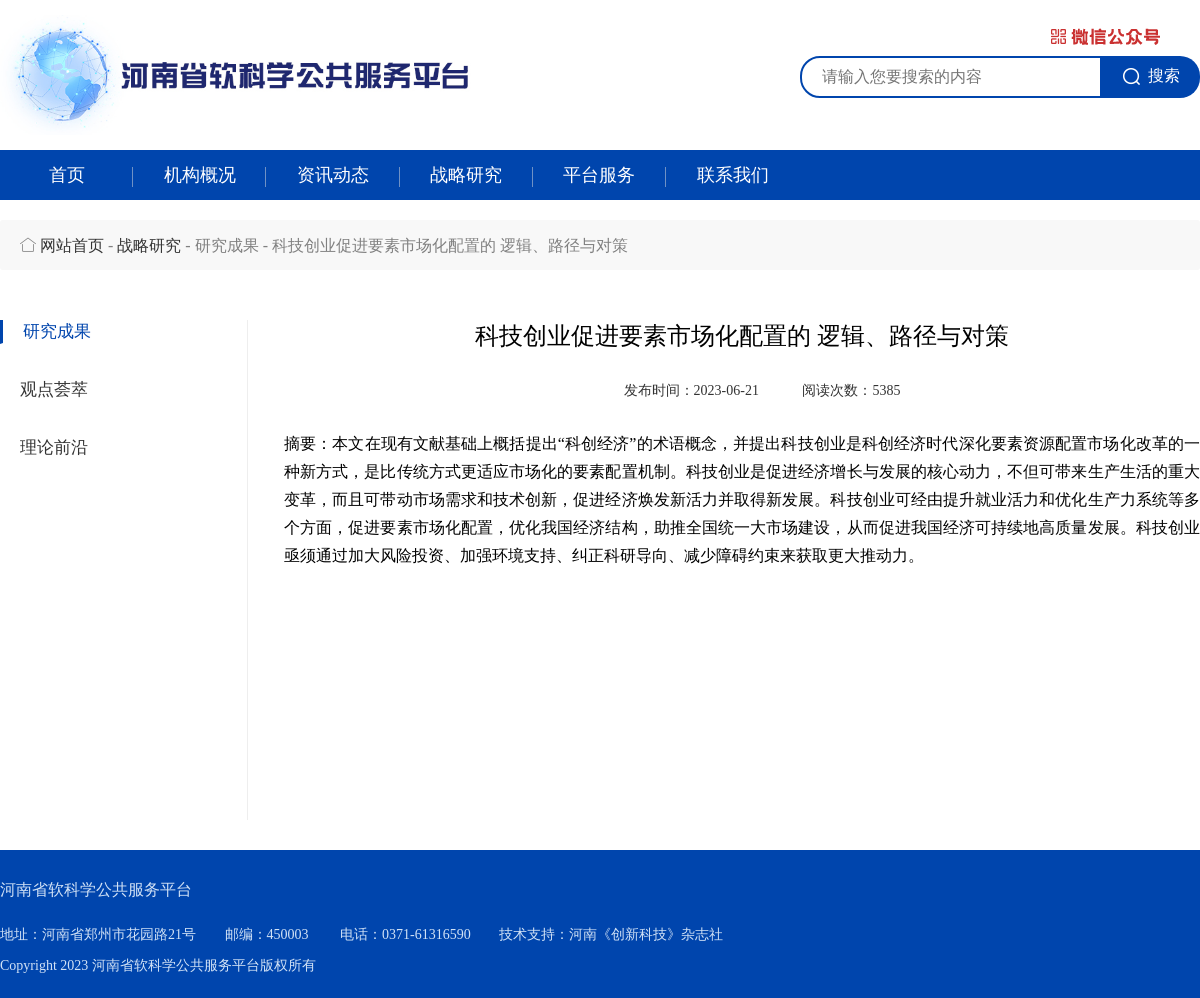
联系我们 (733, 175)
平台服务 (599, 175)
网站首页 (72, 245)
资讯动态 (333, 175)
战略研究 (466, 175)
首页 (67, 175)
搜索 (1151, 76)
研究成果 (57, 331)
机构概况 (200, 175)
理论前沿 (54, 447)
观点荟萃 (54, 389)
